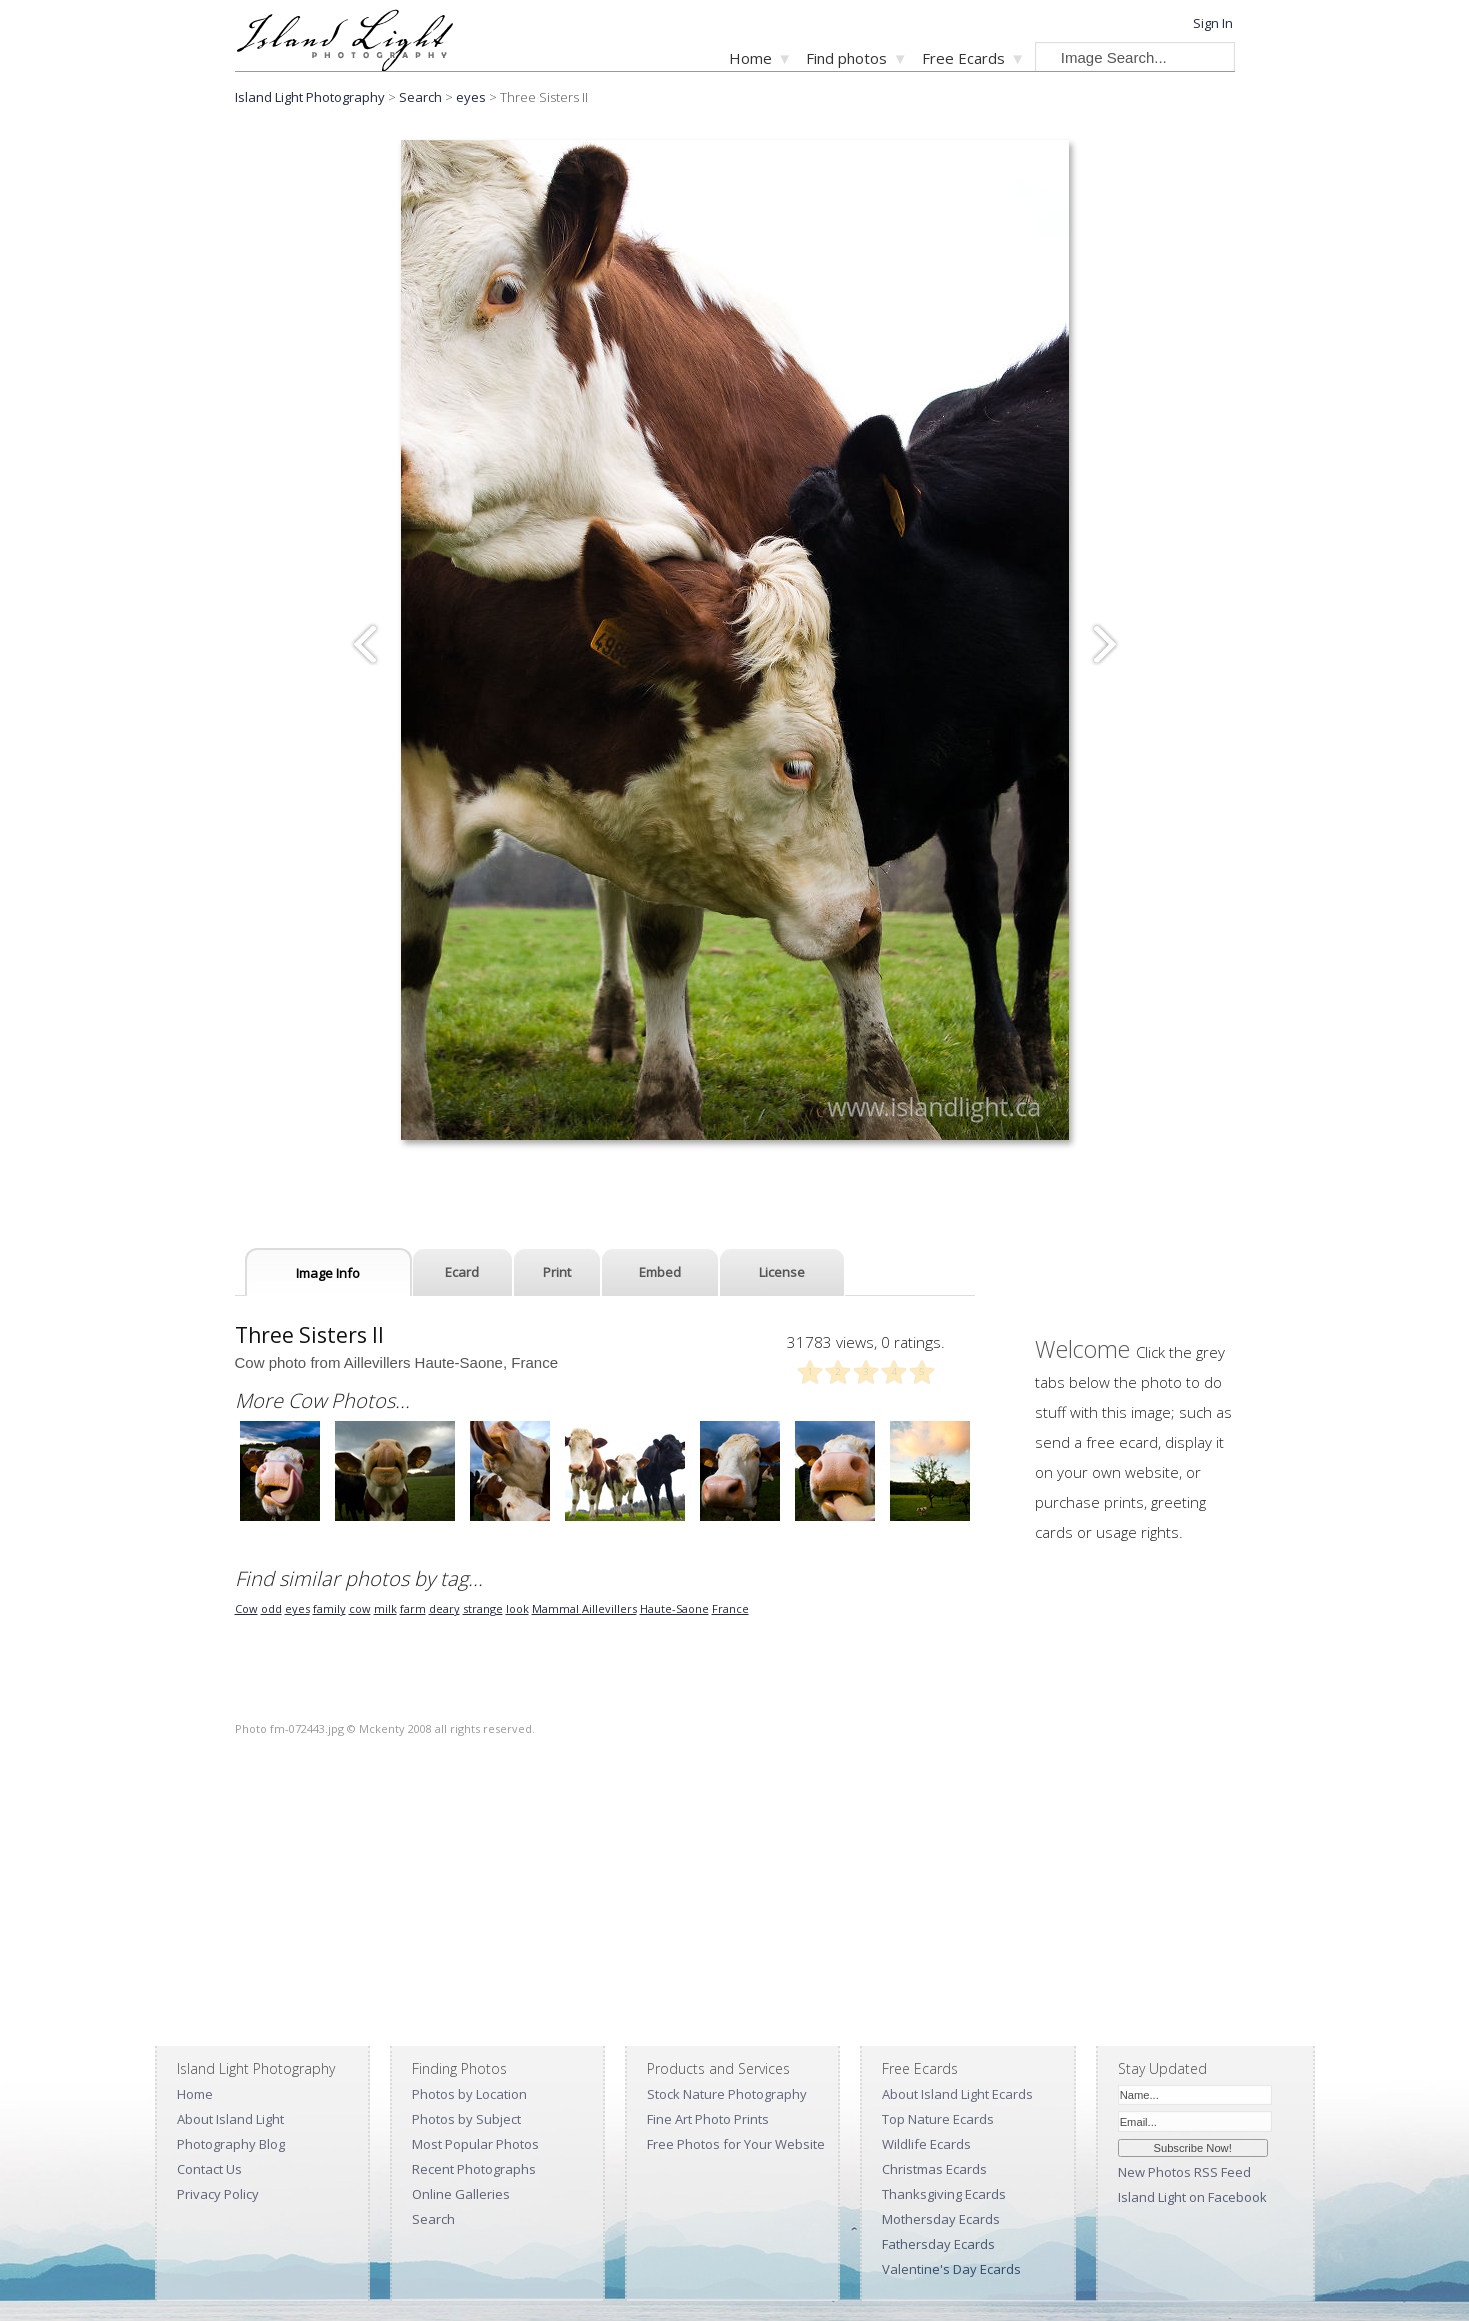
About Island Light (230, 2119)
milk (385, 1608)
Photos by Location (469, 2094)
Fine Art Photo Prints (708, 2119)
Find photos (846, 58)
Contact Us (209, 2169)
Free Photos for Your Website (736, 2144)
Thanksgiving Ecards (944, 2194)
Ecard (462, 1272)
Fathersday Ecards (938, 2244)
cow (360, 1608)
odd (271, 1608)
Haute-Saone (674, 1608)
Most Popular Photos (475, 2144)
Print (557, 1272)
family (329, 1608)
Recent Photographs (474, 2169)
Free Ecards (963, 58)
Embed (660, 1272)
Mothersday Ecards (941, 2219)
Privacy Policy (218, 2194)
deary (444, 1608)
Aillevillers (609, 1608)
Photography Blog (231, 2144)
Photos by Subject (466, 2119)
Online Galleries (461, 2194)
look (517, 1608)
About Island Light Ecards (957, 2094)
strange (483, 1608)
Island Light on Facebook (1192, 2197)
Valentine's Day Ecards (951, 2269)
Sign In (1213, 23)
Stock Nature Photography (727, 2094)
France (730, 1608)
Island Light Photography (310, 97)
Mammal (557, 1608)
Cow (246, 1608)
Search (433, 2219)
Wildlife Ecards (926, 2144)
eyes (471, 97)
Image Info (328, 1273)
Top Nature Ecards (938, 2119)
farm (413, 1608)
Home (750, 58)
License (782, 1272)
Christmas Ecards (934, 2169)
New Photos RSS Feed (1184, 2172)
